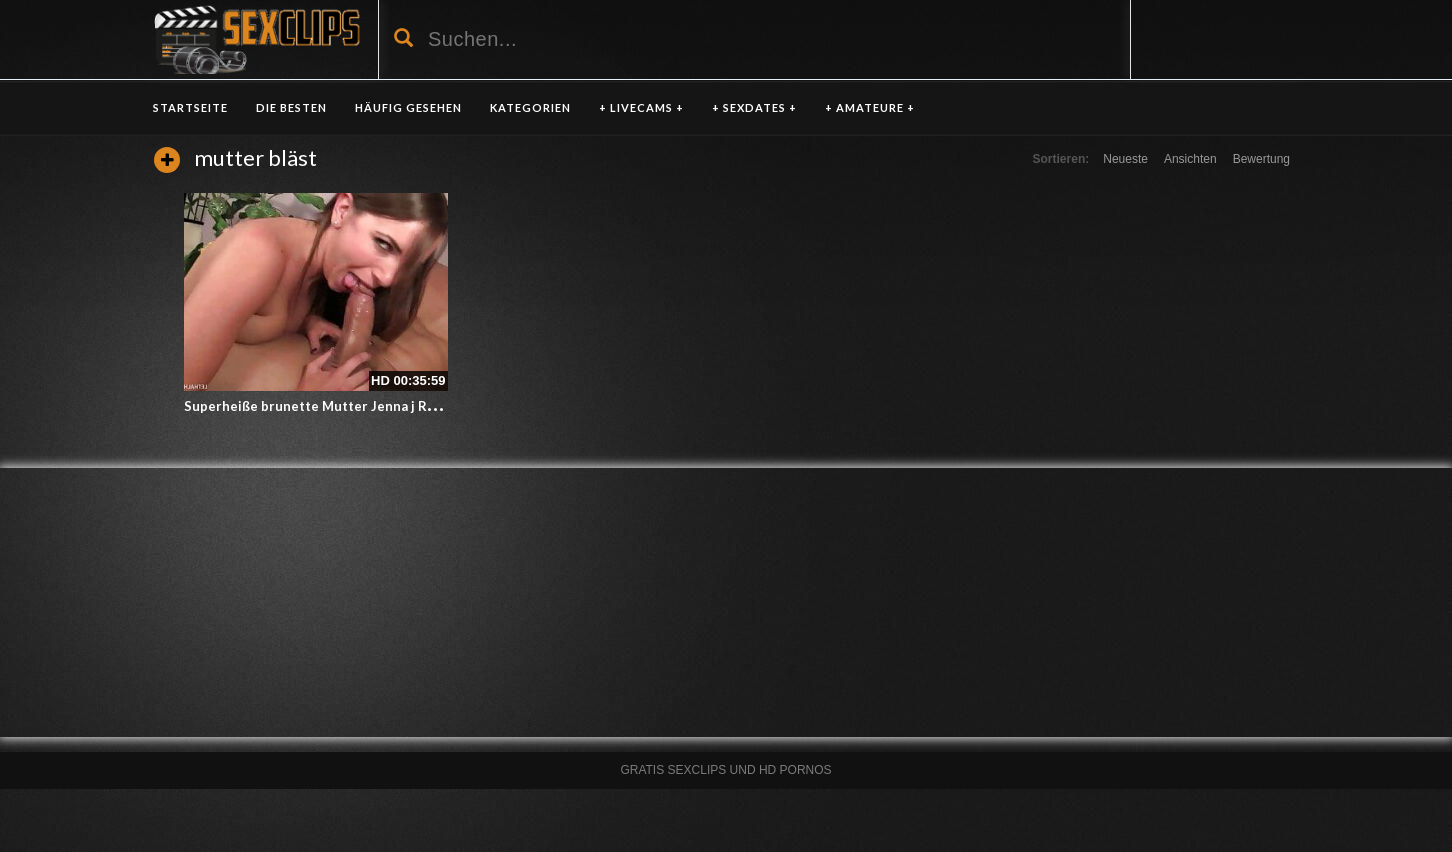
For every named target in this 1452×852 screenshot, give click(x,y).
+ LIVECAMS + (641, 107)
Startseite (190, 107)
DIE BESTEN (291, 107)
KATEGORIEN (530, 107)
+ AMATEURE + (870, 107)
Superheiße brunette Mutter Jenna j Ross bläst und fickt (363, 406)
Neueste (1125, 159)
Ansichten (1190, 159)
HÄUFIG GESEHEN (408, 107)
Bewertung (1261, 159)
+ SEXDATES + (754, 107)
